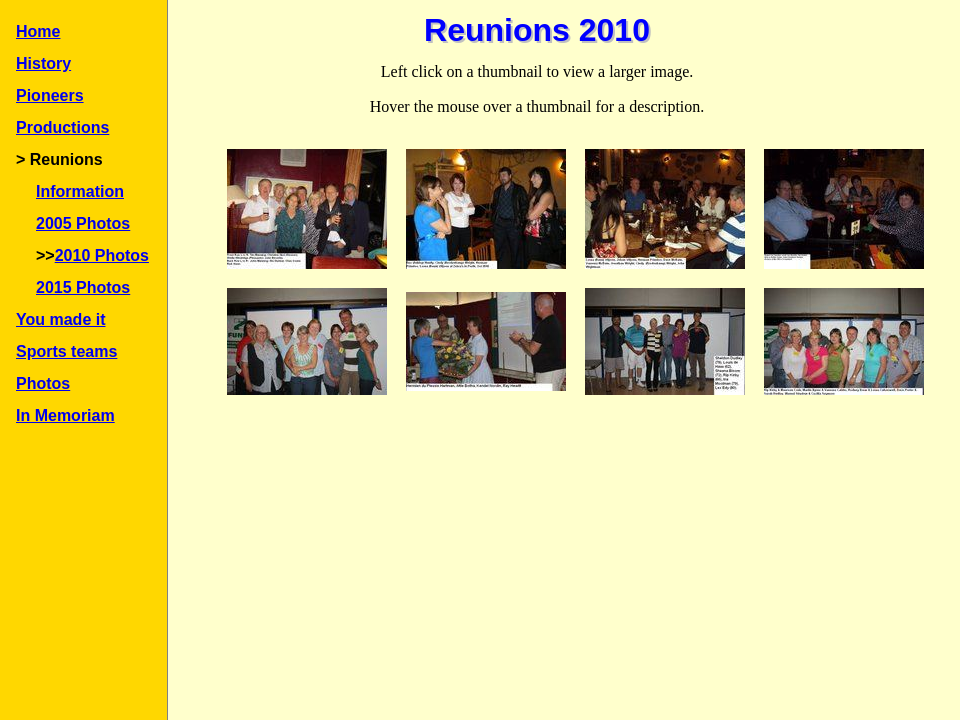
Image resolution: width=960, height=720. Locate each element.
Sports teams (66, 351)
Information (80, 191)
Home (38, 31)
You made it (61, 319)
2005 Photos (83, 223)
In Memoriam (65, 415)
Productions (62, 127)
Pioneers (50, 95)
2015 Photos (83, 287)
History (43, 63)
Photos (43, 383)
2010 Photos (102, 255)
